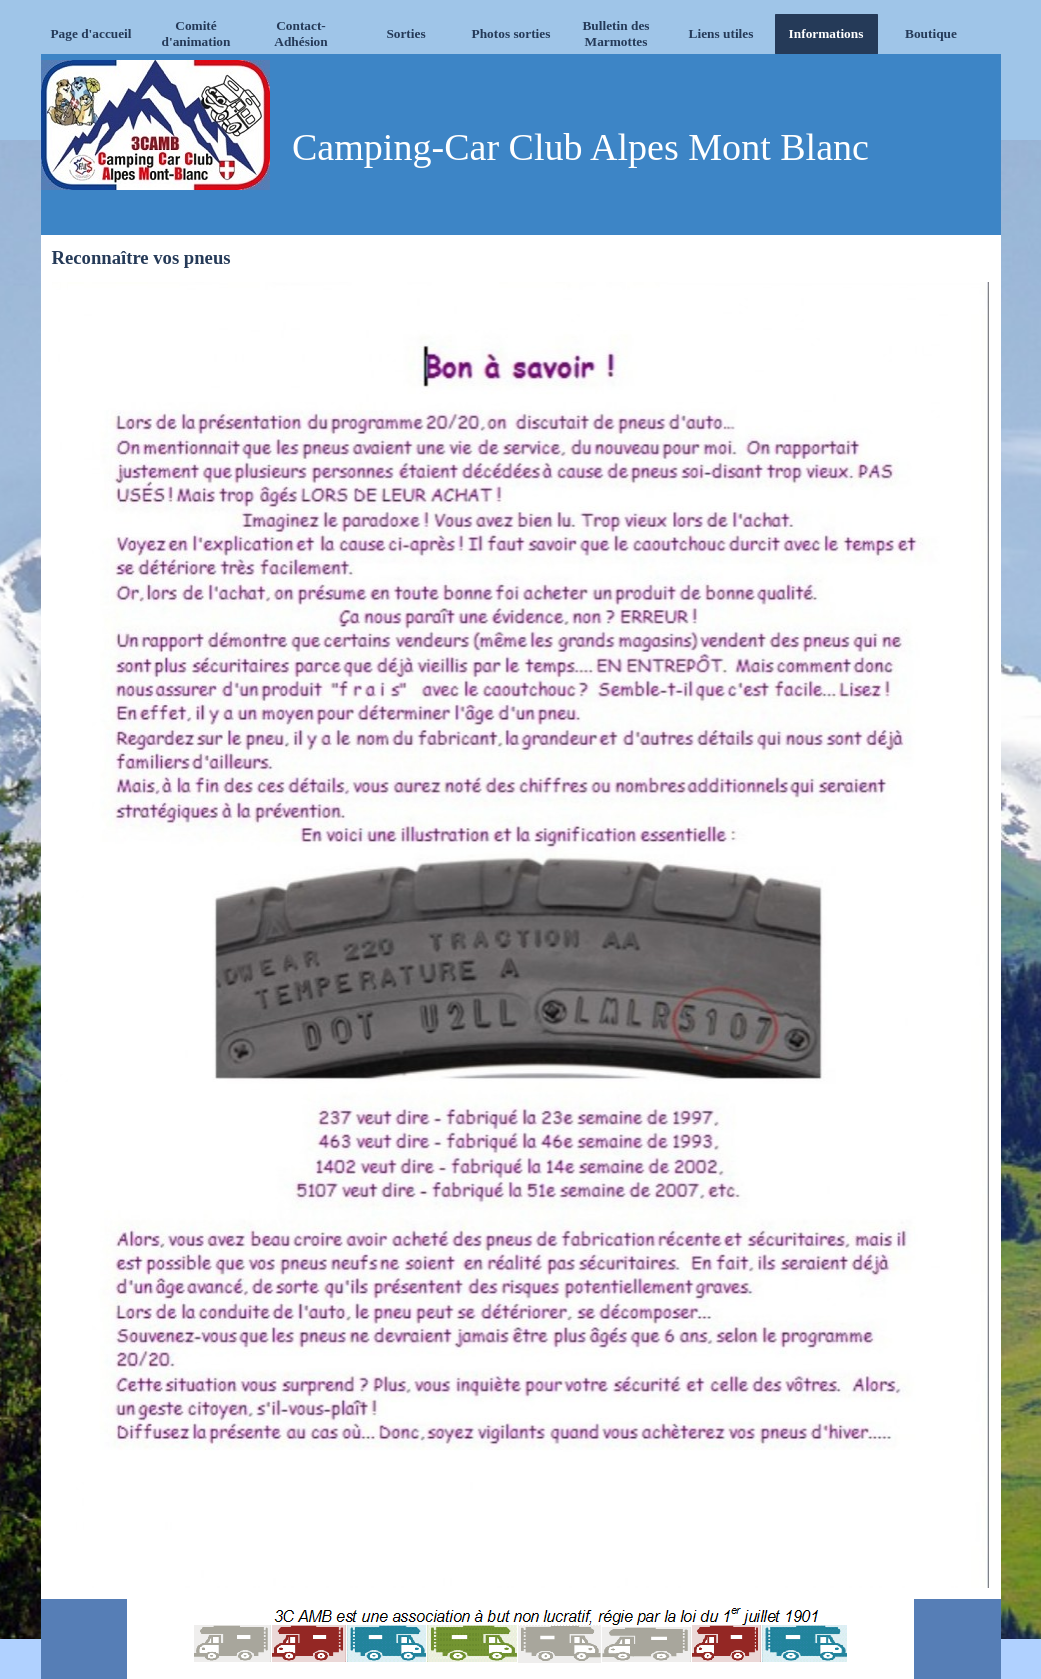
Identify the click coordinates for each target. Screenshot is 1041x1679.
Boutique (931, 33)
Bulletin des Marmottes (615, 33)
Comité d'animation (196, 33)
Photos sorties (511, 33)
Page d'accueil (90, 33)
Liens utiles (721, 33)
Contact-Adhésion (300, 33)
